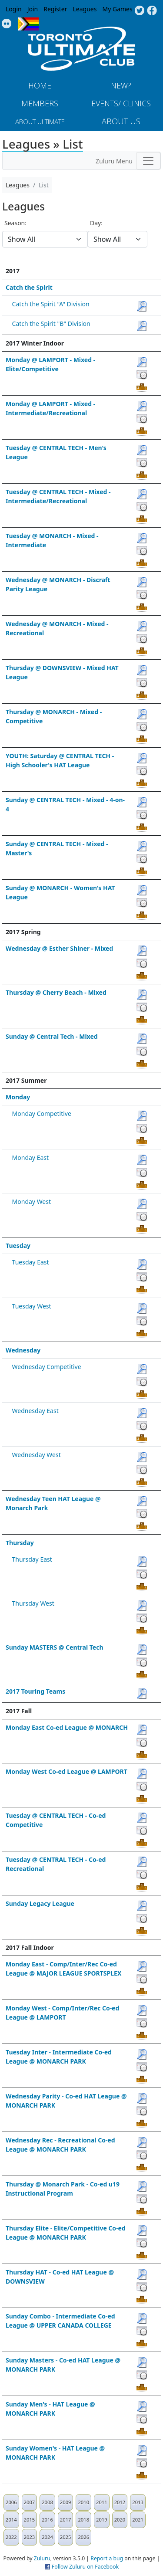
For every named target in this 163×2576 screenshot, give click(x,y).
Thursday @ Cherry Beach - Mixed (56, 992)
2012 (120, 2502)
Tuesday (18, 1245)
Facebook (152, 10)
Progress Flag (28, 24)
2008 (47, 2502)
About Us (121, 121)
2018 (83, 2519)
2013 (137, 2502)
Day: (96, 223)
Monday (18, 1097)
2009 (65, 2502)
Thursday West (33, 1603)
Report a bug (106, 2558)
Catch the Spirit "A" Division (51, 304)
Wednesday (23, 1350)
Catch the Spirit (29, 287)
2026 (83, 2537)
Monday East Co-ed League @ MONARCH (67, 1727)
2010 (83, 2502)
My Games (117, 9)
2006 (11, 2502)
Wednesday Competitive (46, 1367)
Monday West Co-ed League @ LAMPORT (66, 1771)
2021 (137, 2519)
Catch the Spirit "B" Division (51, 323)
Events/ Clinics (121, 103)
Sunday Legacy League (40, 1903)
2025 (65, 2537)
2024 (47, 2537)
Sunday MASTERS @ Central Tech (54, 1647)
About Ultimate (40, 121)
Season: (15, 223)
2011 (101, 2502)
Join (32, 9)
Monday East (30, 1157)
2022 (11, 2537)
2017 (65, 2519)
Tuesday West (31, 1306)
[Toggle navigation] (148, 160)
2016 (47, 2519)
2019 (101, 2519)
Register (55, 9)
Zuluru (42, 2558)
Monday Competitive (41, 1113)
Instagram (7, 24)
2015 (29, 2519)
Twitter (139, 10)
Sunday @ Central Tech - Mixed (52, 1036)
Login (14, 9)
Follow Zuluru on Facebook (85, 2566)
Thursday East (32, 1559)
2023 (29, 2537)
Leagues (85, 9)
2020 (120, 2519)
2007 (29, 2502)
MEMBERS (39, 103)
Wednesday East (35, 1411)
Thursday (20, 1543)
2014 (11, 2519)
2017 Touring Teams (35, 1691)
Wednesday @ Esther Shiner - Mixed (59, 948)
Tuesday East (30, 1262)
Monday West (31, 1201)
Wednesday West (36, 1455)
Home (39, 85)
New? (121, 85)
